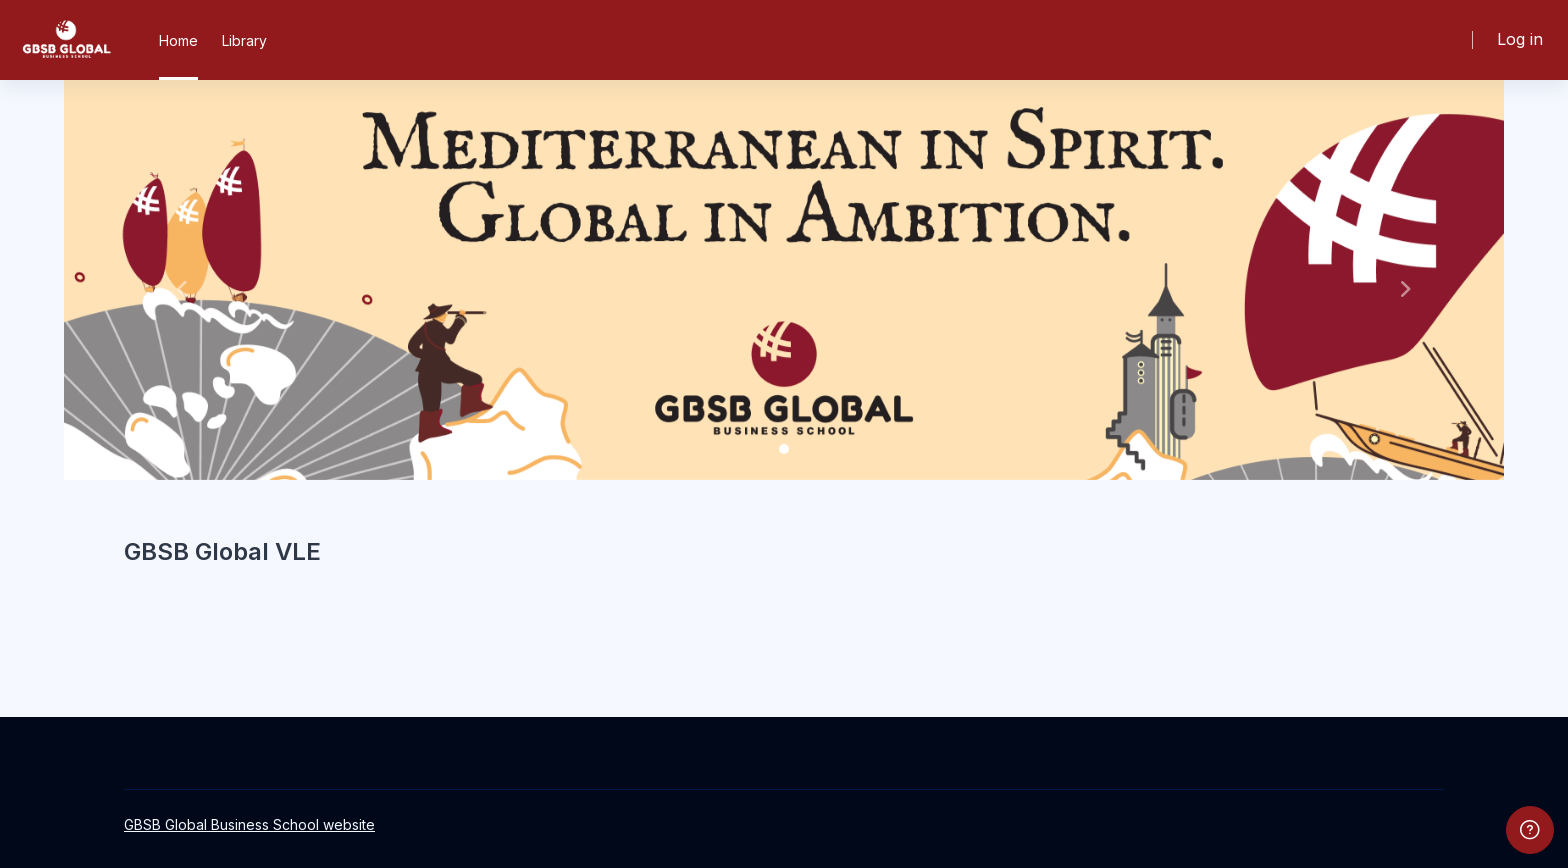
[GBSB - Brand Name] (66, 40)
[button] (172, 280)
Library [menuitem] (244, 40)
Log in (1520, 39)
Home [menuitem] (178, 40)
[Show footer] (1530, 830)
